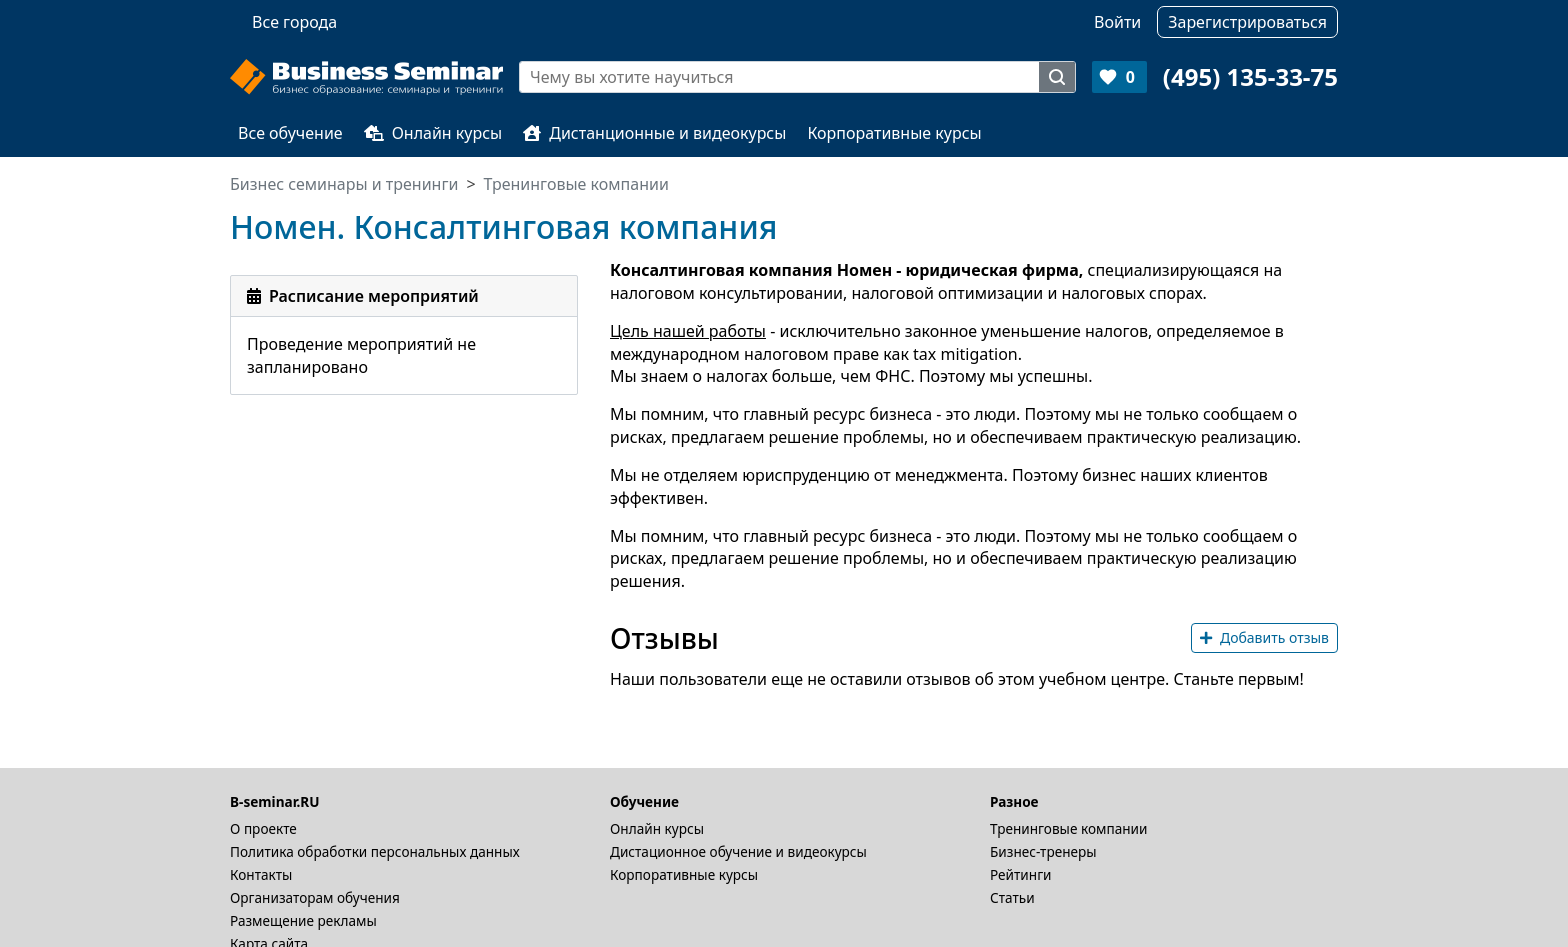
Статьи (1012, 897)
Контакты (261, 874)
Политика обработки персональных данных (375, 851)
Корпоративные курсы (894, 133)
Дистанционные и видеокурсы (654, 133)
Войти (1117, 22)
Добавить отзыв (1264, 637)
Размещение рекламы (303, 920)
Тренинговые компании (1068, 828)
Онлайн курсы (433, 133)
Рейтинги (1021, 874)
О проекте (263, 828)
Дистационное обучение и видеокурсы (738, 851)
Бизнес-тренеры (1043, 851)
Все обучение (290, 133)
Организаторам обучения (315, 897)
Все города (294, 22)
